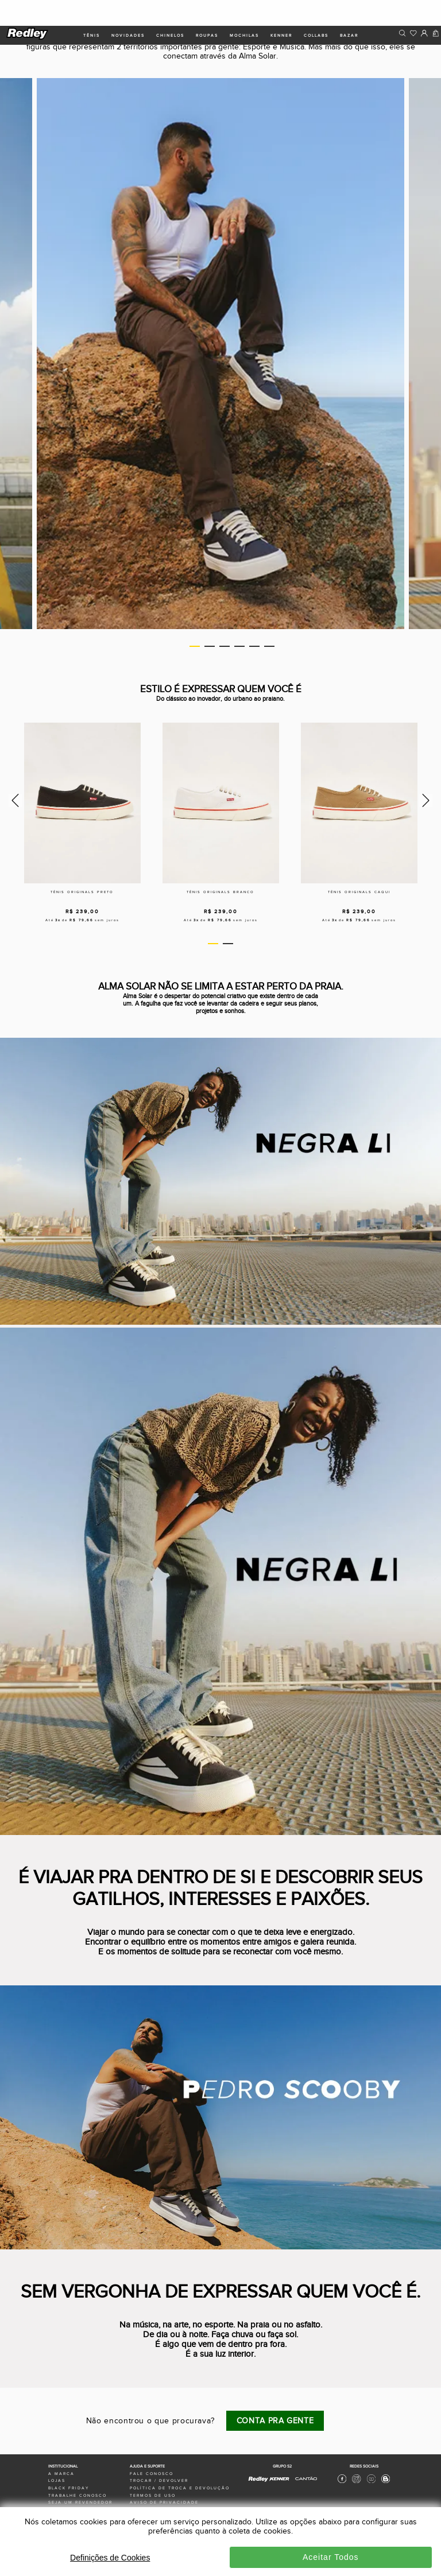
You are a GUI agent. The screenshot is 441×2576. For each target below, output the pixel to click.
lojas (56, 2480)
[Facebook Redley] (342, 2482)
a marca (61, 2474)
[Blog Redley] (385, 2482)
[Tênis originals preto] (82, 803)
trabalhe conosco (77, 2495)
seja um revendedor (80, 2502)
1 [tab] (194, 646)
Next (427, 800)
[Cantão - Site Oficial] (303, 2483)
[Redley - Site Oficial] (258, 2481)
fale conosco (151, 2474)
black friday (68, 2488)
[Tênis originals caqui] (359, 803)
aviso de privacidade (164, 2502)
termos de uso (153, 2495)
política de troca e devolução (180, 2488)
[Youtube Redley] (371, 2482)
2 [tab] (209, 646)
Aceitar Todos (331, 2557)
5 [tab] (254, 646)
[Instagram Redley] (356, 2482)
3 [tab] (224, 646)
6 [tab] (269, 646)
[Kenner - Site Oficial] (279, 2479)
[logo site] (28, 37)
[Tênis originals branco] (221, 803)
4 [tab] (239, 646)
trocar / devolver (159, 2480)
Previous (13, 800)
